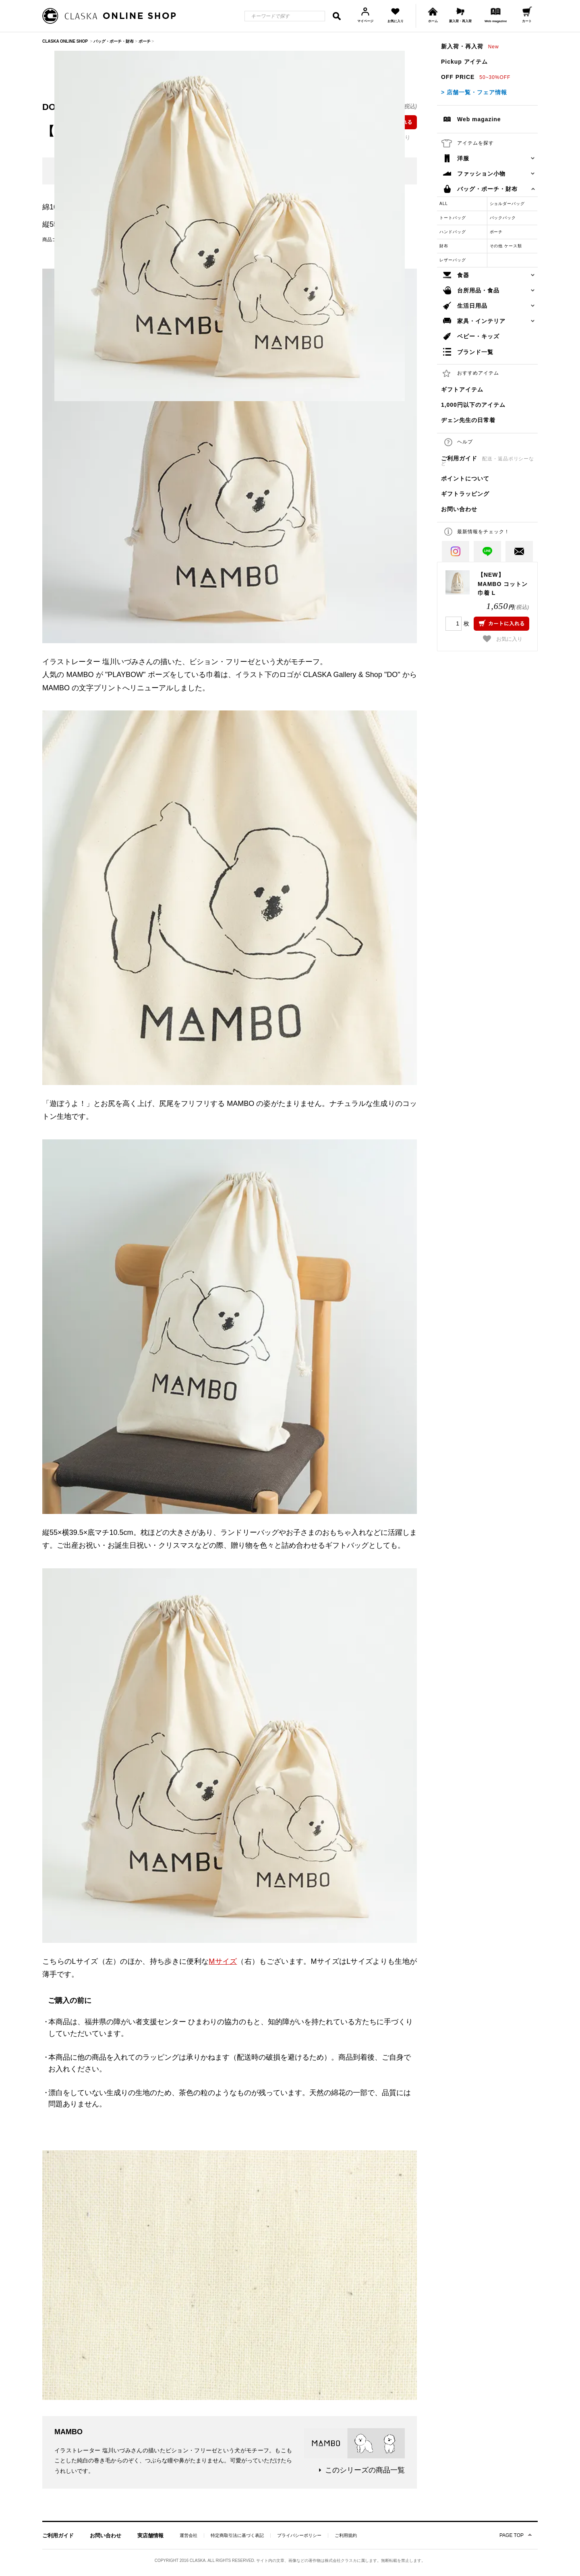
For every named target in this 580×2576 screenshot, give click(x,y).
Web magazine (479, 119)
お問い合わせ (459, 509)
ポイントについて (465, 478)
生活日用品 (472, 305)
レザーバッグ (452, 260)
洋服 (463, 158)
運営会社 (188, 2535)
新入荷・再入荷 (470, 46)
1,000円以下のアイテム (473, 405)
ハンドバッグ (452, 232)
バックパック (503, 217)
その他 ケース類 (506, 246)
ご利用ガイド (487, 460)
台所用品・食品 (478, 290)
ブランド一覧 (475, 352)
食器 (463, 275)
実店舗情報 (150, 2536)
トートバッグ (452, 217)
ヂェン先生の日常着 (468, 420)
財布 (443, 246)
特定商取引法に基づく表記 (237, 2535)
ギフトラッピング (465, 494)
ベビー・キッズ (478, 336)
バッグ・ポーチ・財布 (487, 189)
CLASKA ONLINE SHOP (65, 41)
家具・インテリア (481, 321)
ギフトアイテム (462, 389)
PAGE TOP (511, 2535)
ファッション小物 (481, 173)
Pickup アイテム (464, 61)
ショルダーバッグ (507, 203)
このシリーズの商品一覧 (365, 2470)
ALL (443, 203)
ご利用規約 (346, 2535)
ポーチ (496, 232)
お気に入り (503, 639)
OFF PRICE (475, 77)
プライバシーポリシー (299, 2535)
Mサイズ (223, 1961)
